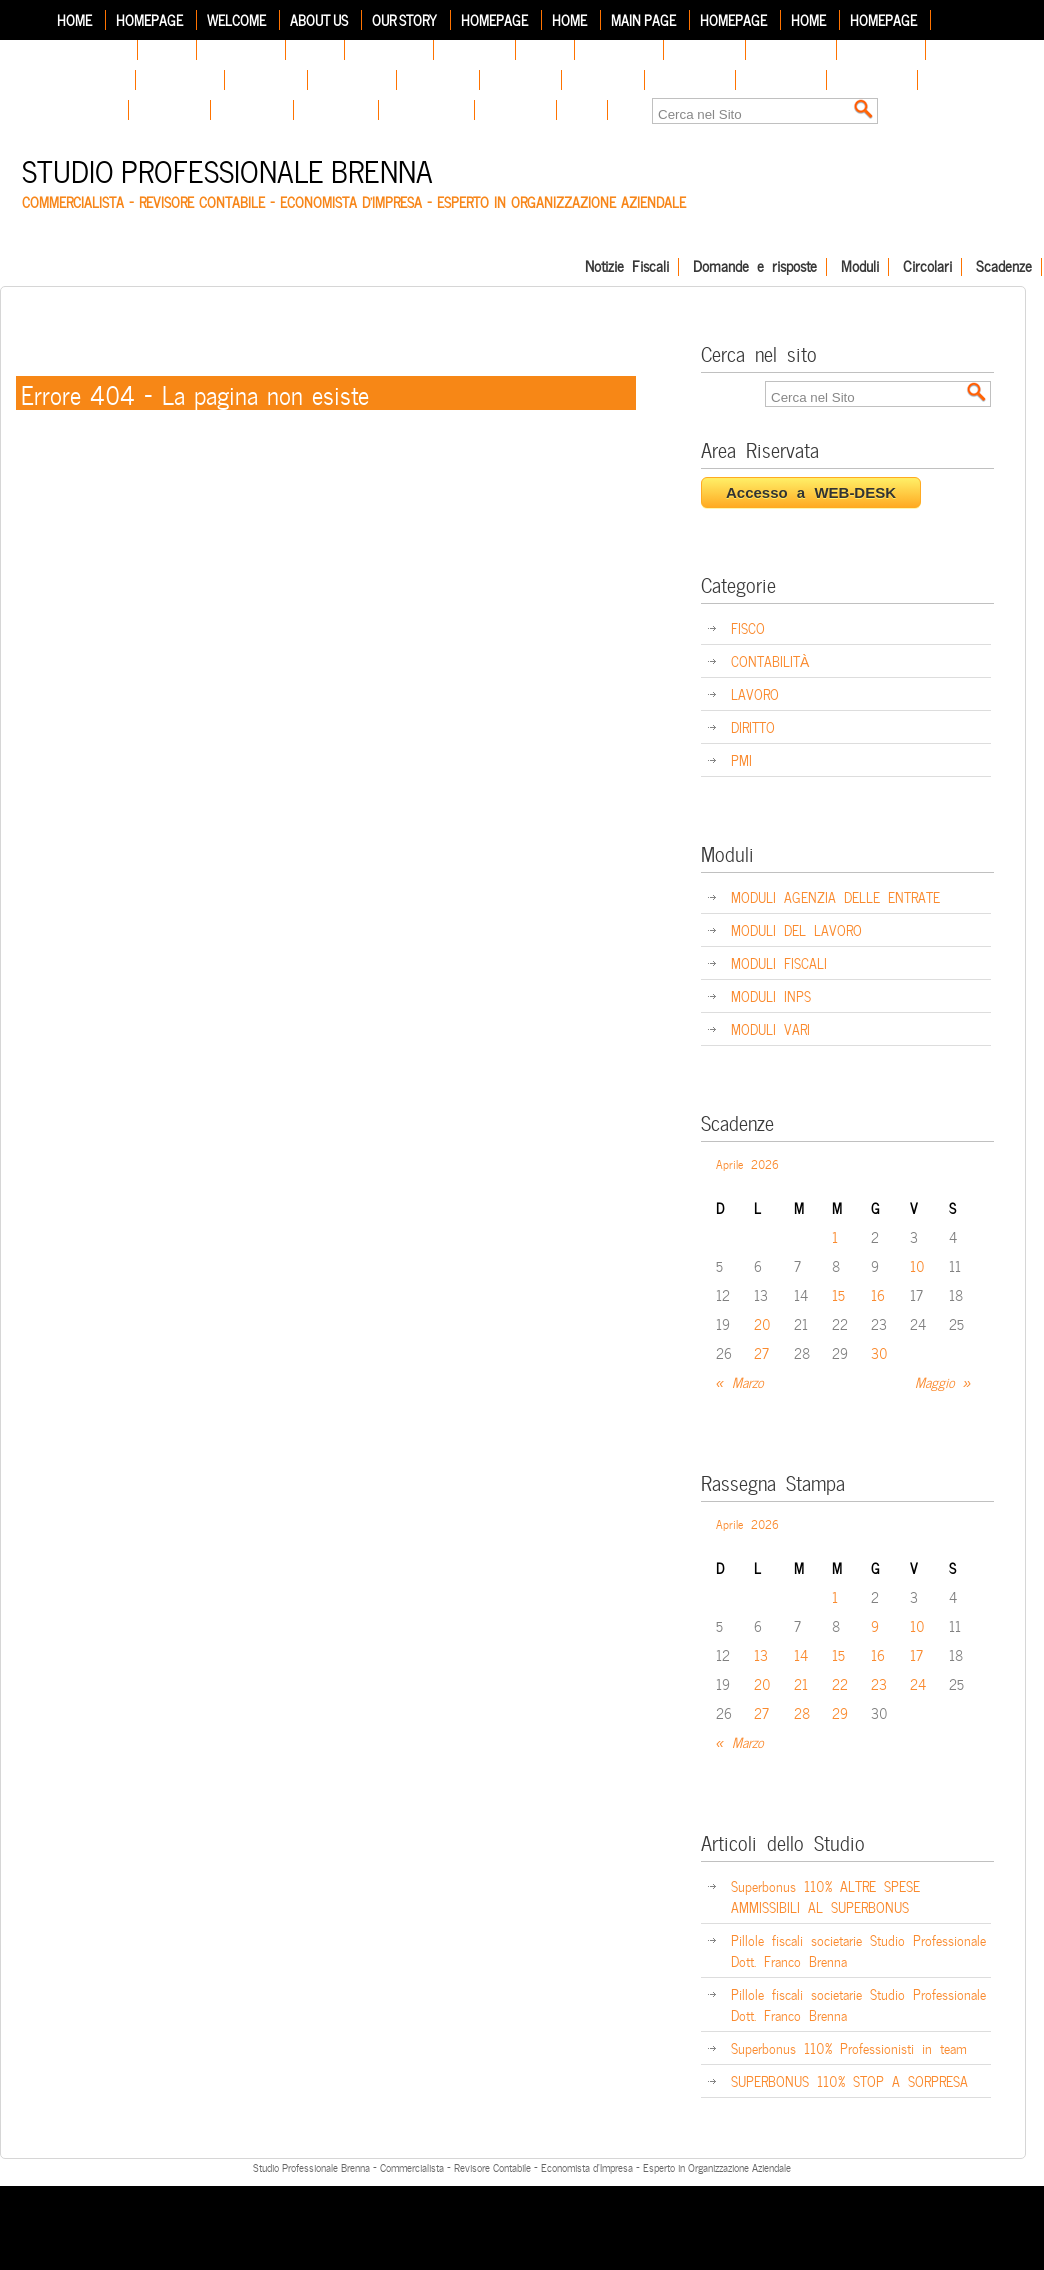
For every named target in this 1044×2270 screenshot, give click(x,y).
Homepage (149, 20)
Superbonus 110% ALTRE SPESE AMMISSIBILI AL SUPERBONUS (825, 1896)
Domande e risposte (755, 267)
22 (840, 1683)
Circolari (927, 267)
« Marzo (740, 1381)
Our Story (404, 20)
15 (838, 1294)
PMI (741, 759)
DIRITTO (753, 726)
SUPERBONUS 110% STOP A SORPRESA (849, 2080)
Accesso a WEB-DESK (811, 492)
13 (761, 1654)
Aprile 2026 (747, 1163)
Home (74, 20)
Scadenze (1004, 267)
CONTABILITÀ (770, 660)
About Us (319, 20)
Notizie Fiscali (627, 267)
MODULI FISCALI (779, 962)
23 (879, 1683)
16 (878, 1294)
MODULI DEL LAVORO (796, 929)
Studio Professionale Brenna (227, 168)
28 (802, 1712)
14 (801, 1654)
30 (879, 1352)
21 (801, 1683)
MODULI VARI (770, 1028)
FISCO (748, 627)
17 (916, 1654)
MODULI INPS (771, 995)
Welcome (236, 20)
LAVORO (755, 693)
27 (761, 1352)
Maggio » (943, 1381)
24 (918, 1683)
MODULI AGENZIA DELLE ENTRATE (835, 896)
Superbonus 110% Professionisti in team (849, 2047)
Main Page (643, 20)
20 (762, 1323)
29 (840, 1712)
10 (917, 1265)
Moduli (860, 267)
